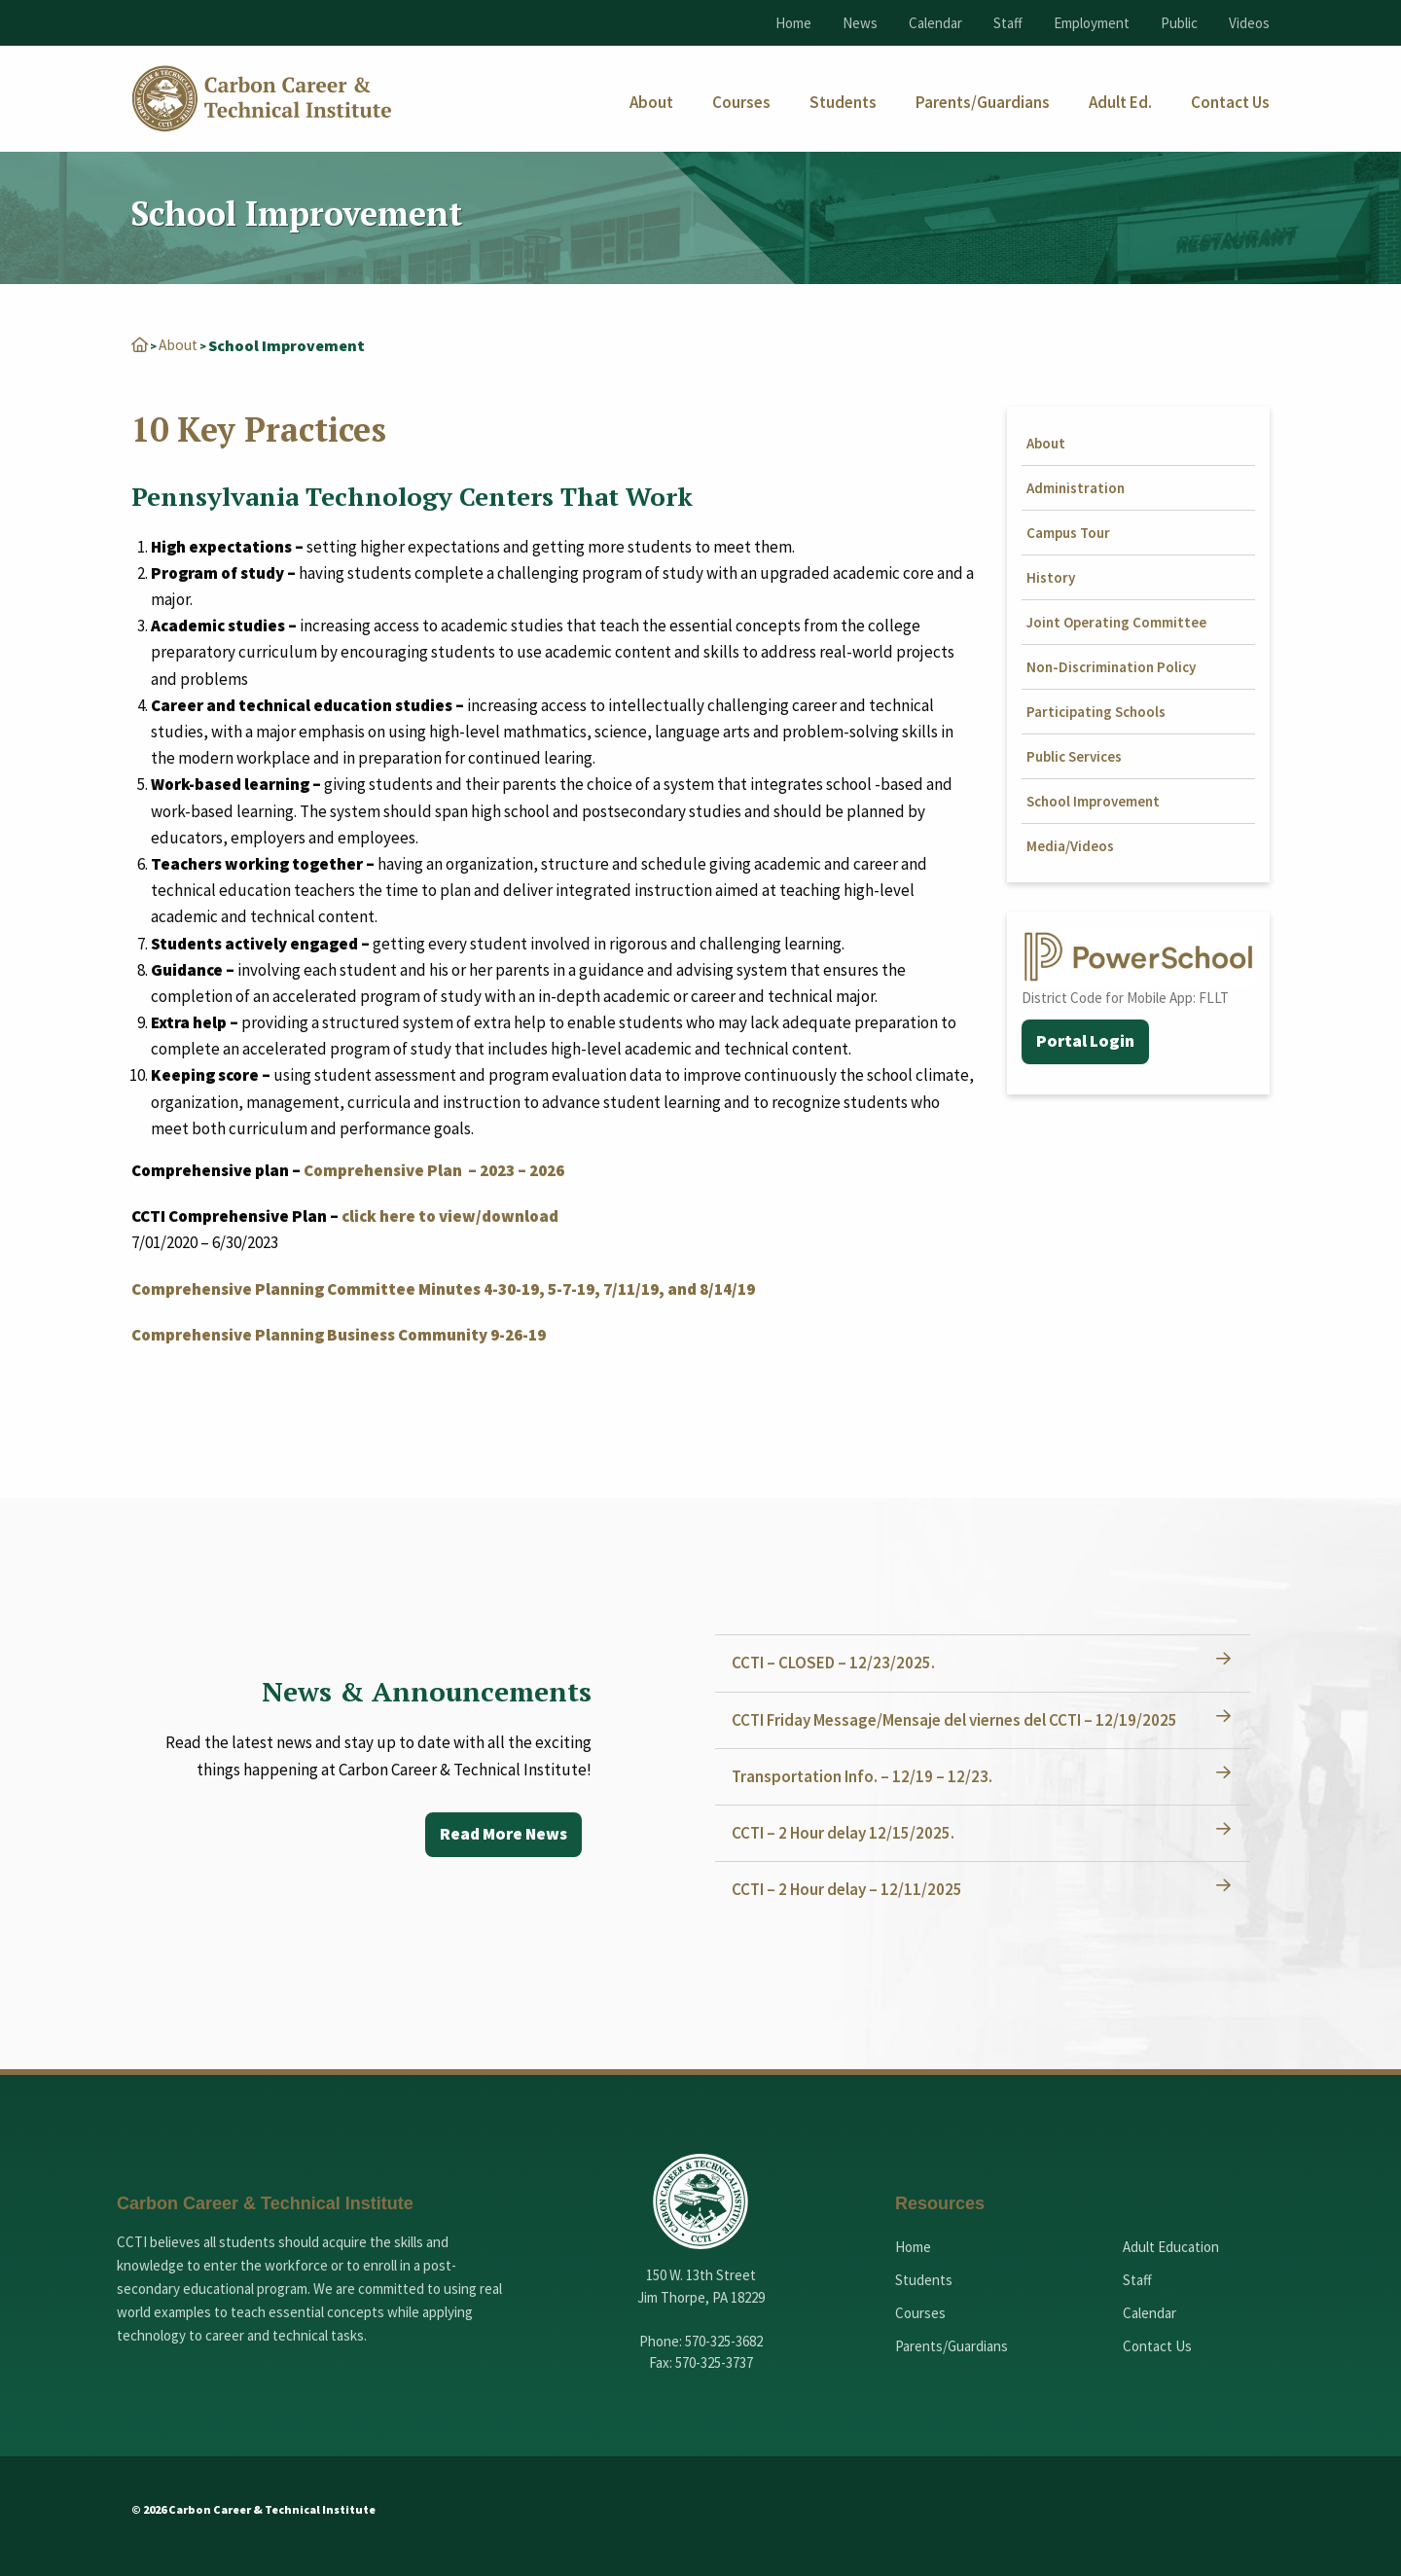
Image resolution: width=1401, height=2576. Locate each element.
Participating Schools (1096, 710)
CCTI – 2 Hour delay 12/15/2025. (846, 1832)
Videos (1249, 23)
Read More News (500, 1834)
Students (923, 2279)
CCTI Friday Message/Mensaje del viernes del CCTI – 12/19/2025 (957, 1719)
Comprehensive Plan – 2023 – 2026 (434, 1169)
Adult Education (1171, 2245)
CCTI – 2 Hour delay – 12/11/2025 (850, 1888)
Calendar (935, 23)
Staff (1008, 23)
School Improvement (1093, 800)
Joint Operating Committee (1116, 621)
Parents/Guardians (951, 2345)
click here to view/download (449, 1215)
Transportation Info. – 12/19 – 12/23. (865, 1775)
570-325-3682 (724, 2340)
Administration (1075, 487)
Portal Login (1086, 1041)
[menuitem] (651, 103)
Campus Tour (1068, 531)
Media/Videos (1070, 845)
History (1050, 576)
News (860, 23)
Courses (920, 2312)
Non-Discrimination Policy (1111, 666)
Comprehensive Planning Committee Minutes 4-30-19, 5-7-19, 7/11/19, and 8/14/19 (443, 1288)
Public (1179, 23)
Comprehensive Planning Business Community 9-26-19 (338, 1333)
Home (793, 23)
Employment (1092, 23)
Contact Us (1157, 2345)
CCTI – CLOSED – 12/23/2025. (836, 1661)
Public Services (1074, 755)
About (180, 344)
